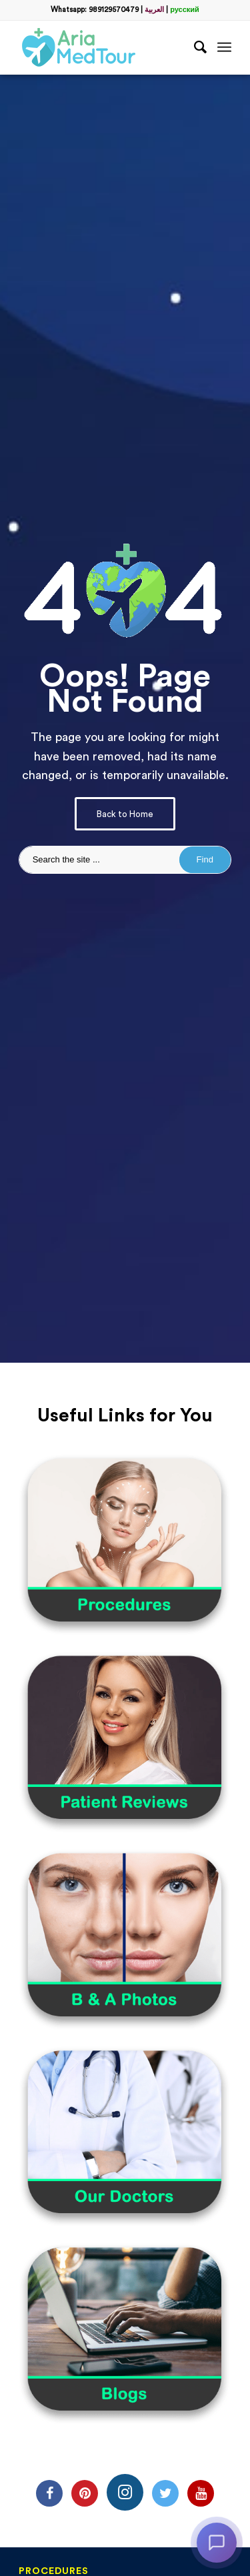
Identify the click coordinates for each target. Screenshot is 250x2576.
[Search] (194, 47)
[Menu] (224, 47)
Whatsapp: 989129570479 (95, 9)
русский (184, 9)
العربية (154, 9)
